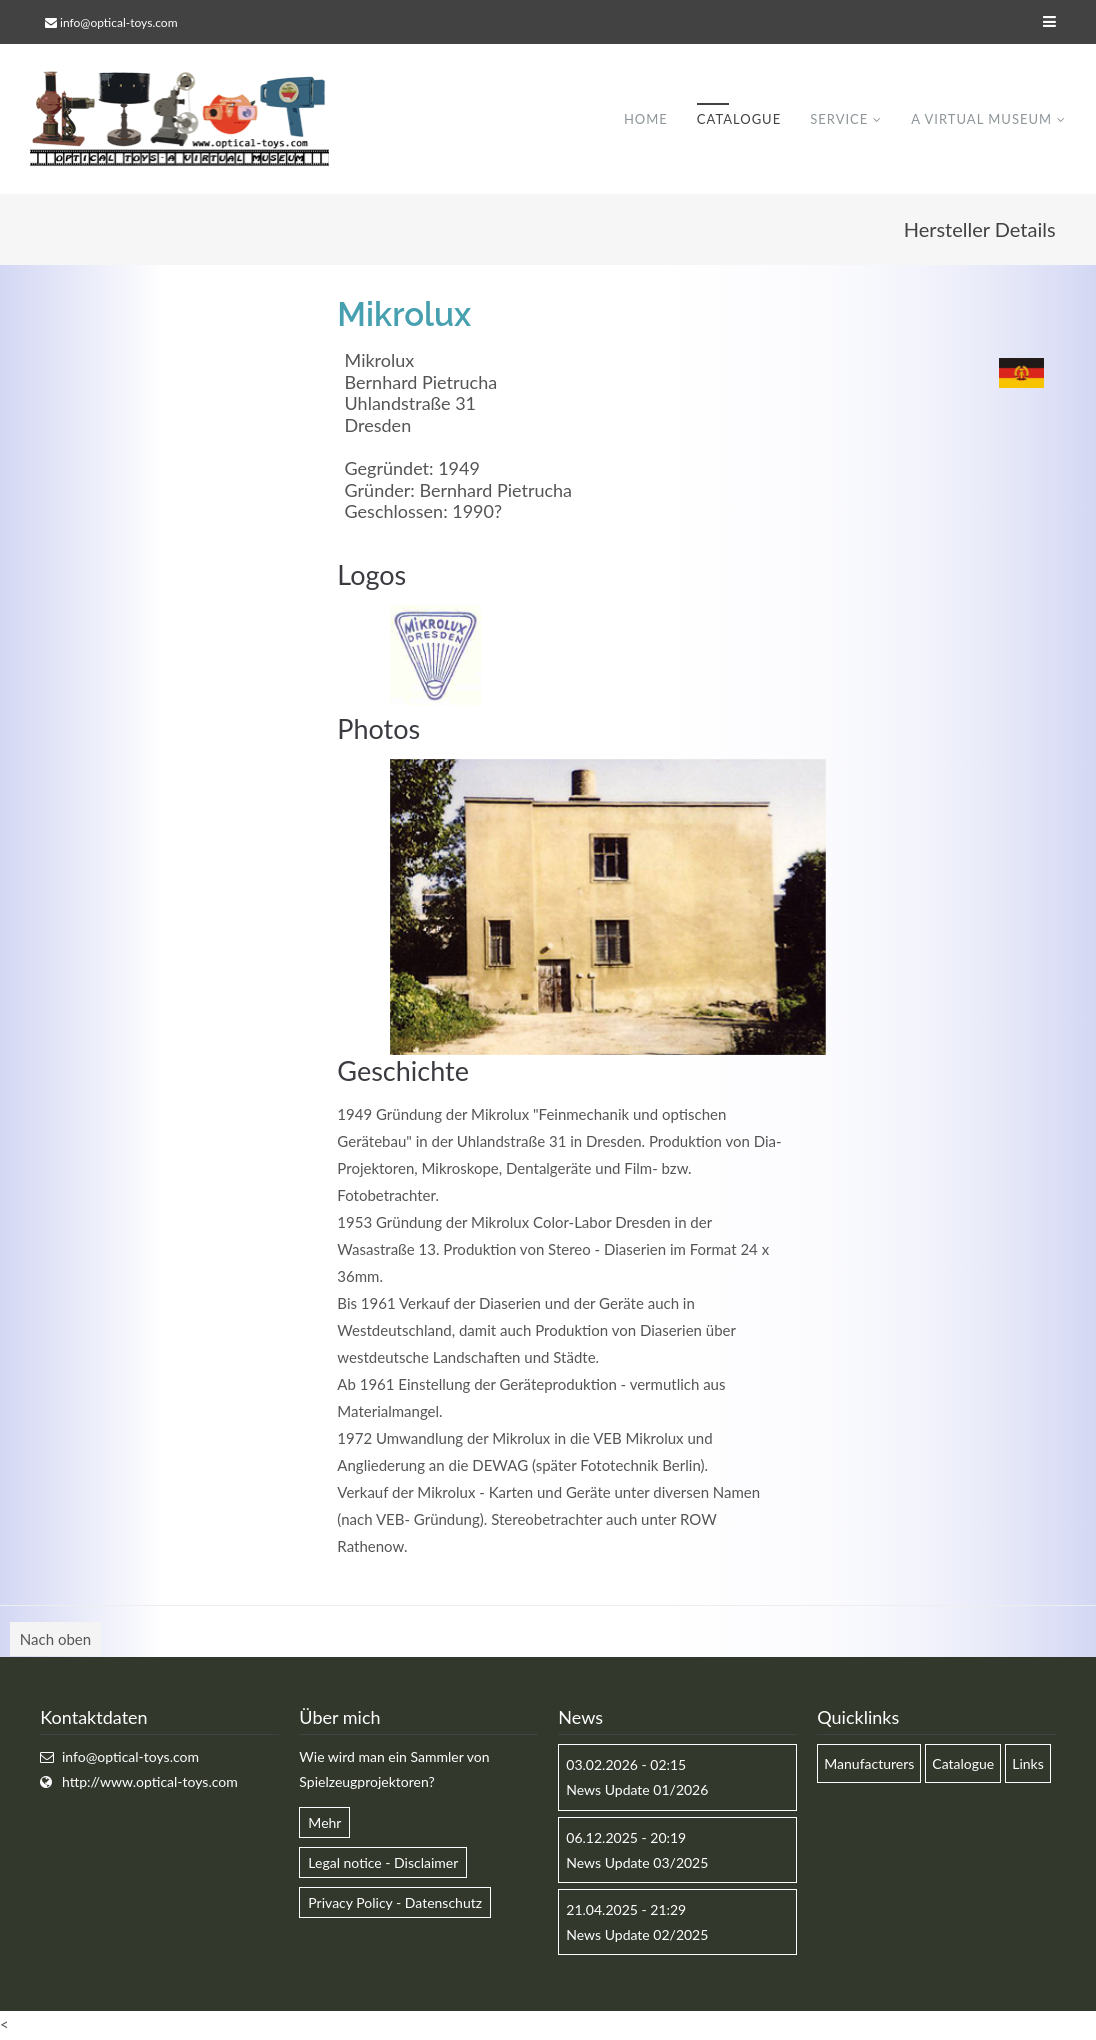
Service (839, 119)
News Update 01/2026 (637, 1790)
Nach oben (55, 1640)
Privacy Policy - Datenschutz (395, 1902)
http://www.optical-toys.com (150, 1782)
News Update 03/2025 (637, 1862)
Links (1028, 1764)
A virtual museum (981, 119)
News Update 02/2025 (637, 1935)
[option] (608, 907)
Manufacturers (869, 1764)
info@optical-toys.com (118, 22)
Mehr (324, 1822)
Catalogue (739, 119)
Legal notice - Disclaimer (383, 1862)
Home (646, 119)
